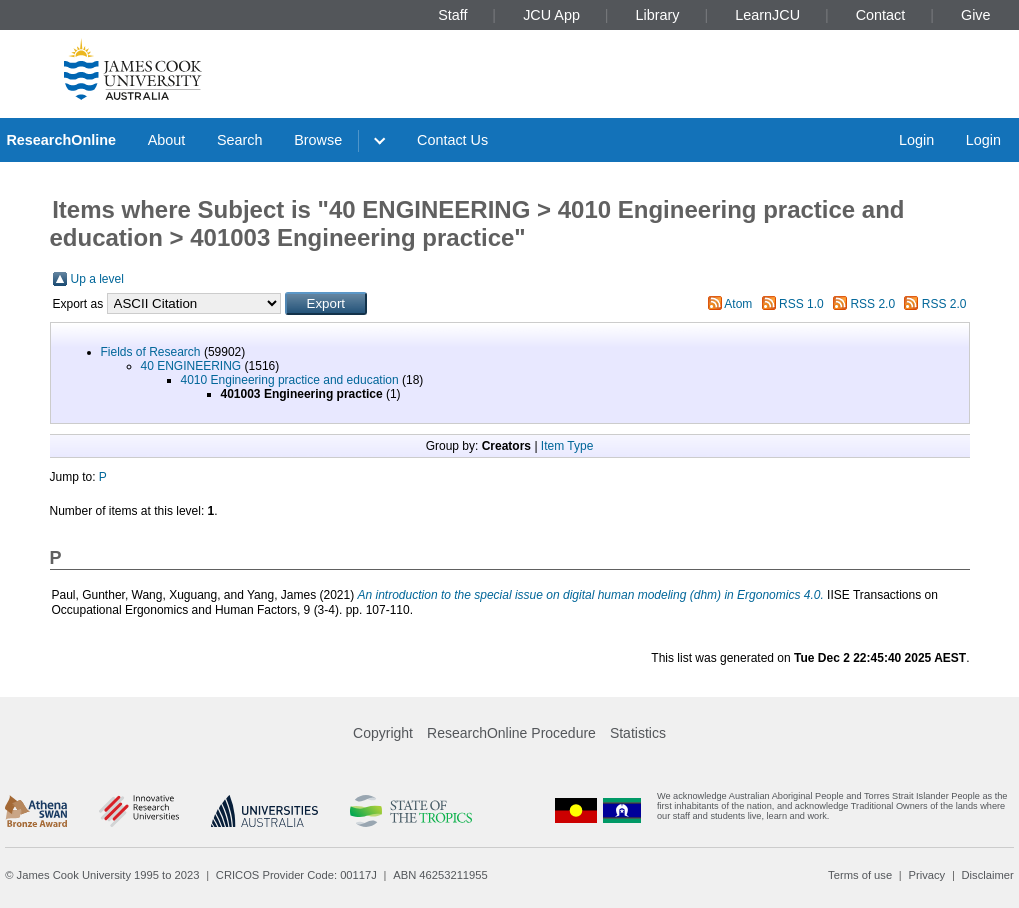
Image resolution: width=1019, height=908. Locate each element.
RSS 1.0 (801, 304)
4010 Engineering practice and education (290, 380)
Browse (318, 140)
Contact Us (452, 140)
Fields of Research (151, 352)
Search (240, 140)
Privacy (926, 875)
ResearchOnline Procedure (511, 733)
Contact (881, 15)
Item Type (567, 446)
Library (658, 15)
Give (976, 15)
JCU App (551, 15)
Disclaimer (988, 875)
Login (916, 140)
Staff (452, 15)
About (167, 140)
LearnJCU (767, 15)
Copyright (383, 733)
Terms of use (860, 875)
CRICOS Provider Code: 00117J (296, 875)
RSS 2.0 (872, 304)
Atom (738, 304)
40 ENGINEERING (191, 366)
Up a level (97, 279)
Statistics (638, 733)
